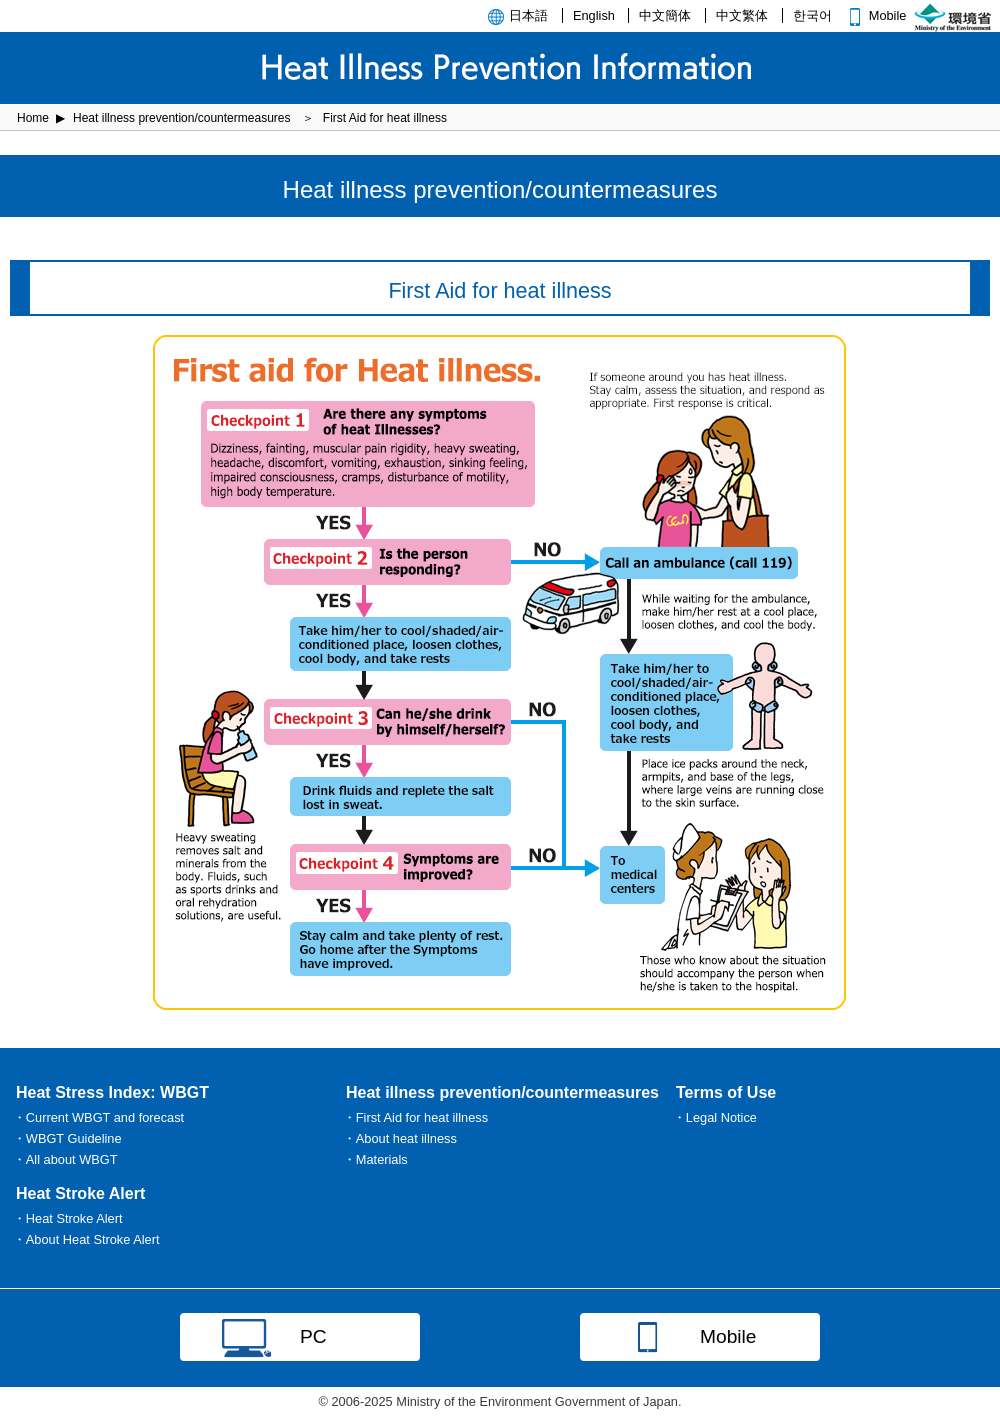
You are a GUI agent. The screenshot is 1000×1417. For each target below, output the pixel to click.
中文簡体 (665, 15)
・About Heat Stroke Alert (86, 1239)
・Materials (375, 1159)
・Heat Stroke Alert (68, 1218)
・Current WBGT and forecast (98, 1117)
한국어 (812, 15)
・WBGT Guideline (67, 1138)
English (594, 15)
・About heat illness (400, 1138)
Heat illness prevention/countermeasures (181, 118)
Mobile (875, 15)
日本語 (528, 15)
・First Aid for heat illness (415, 1117)
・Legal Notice (715, 1117)
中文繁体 (742, 15)
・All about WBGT (65, 1159)
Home (33, 118)
